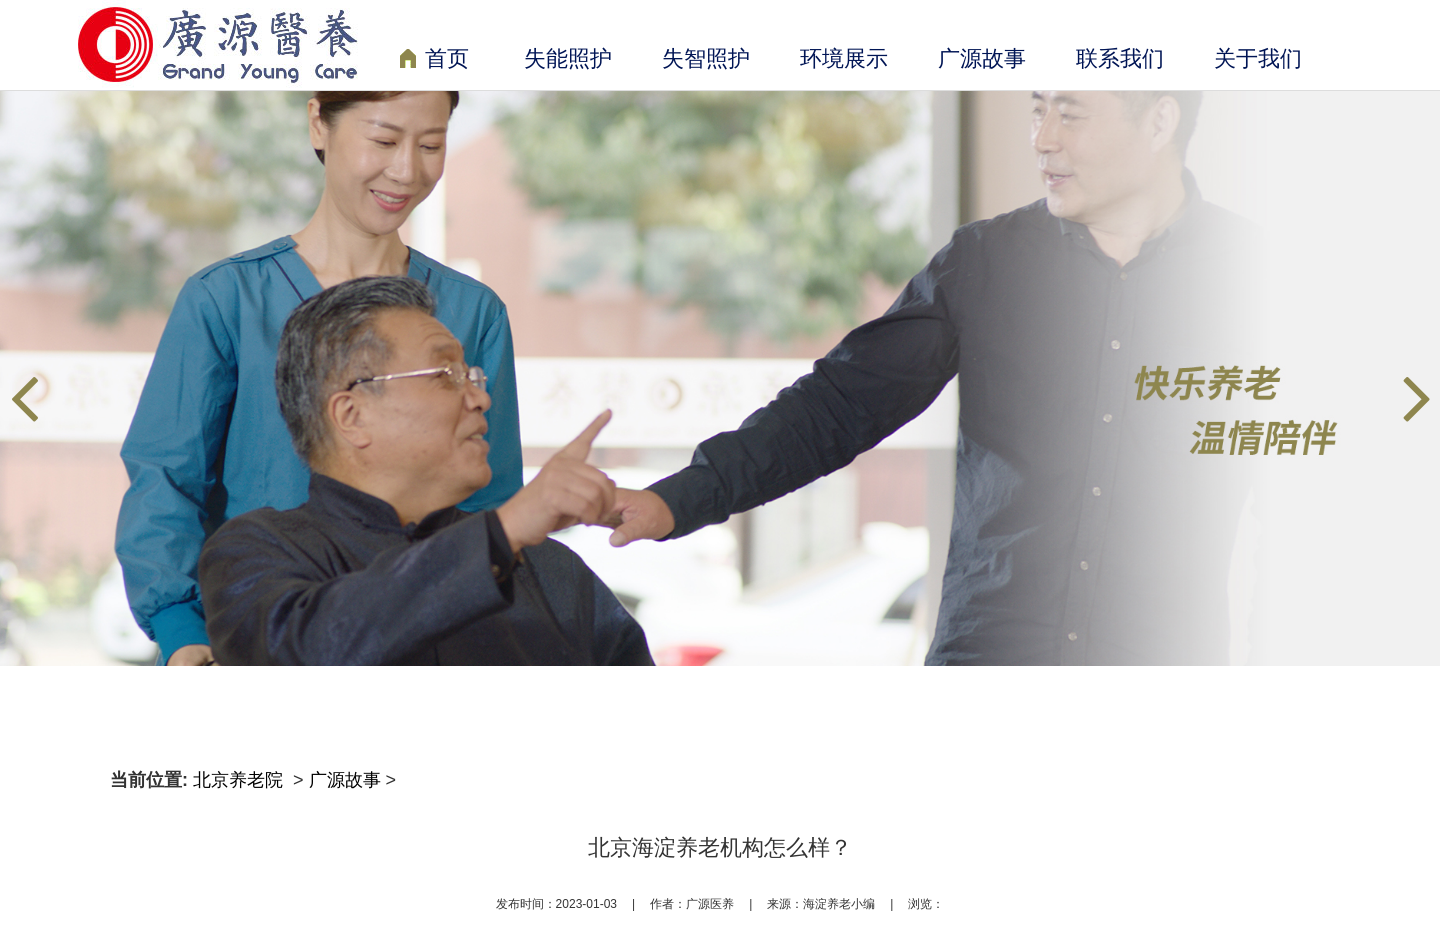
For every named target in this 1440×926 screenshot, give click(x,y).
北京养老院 (240, 780)
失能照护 (568, 58)
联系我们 (1120, 58)
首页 (434, 60)
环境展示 (844, 58)
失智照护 (706, 58)
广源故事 (982, 58)
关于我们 (1258, 58)
